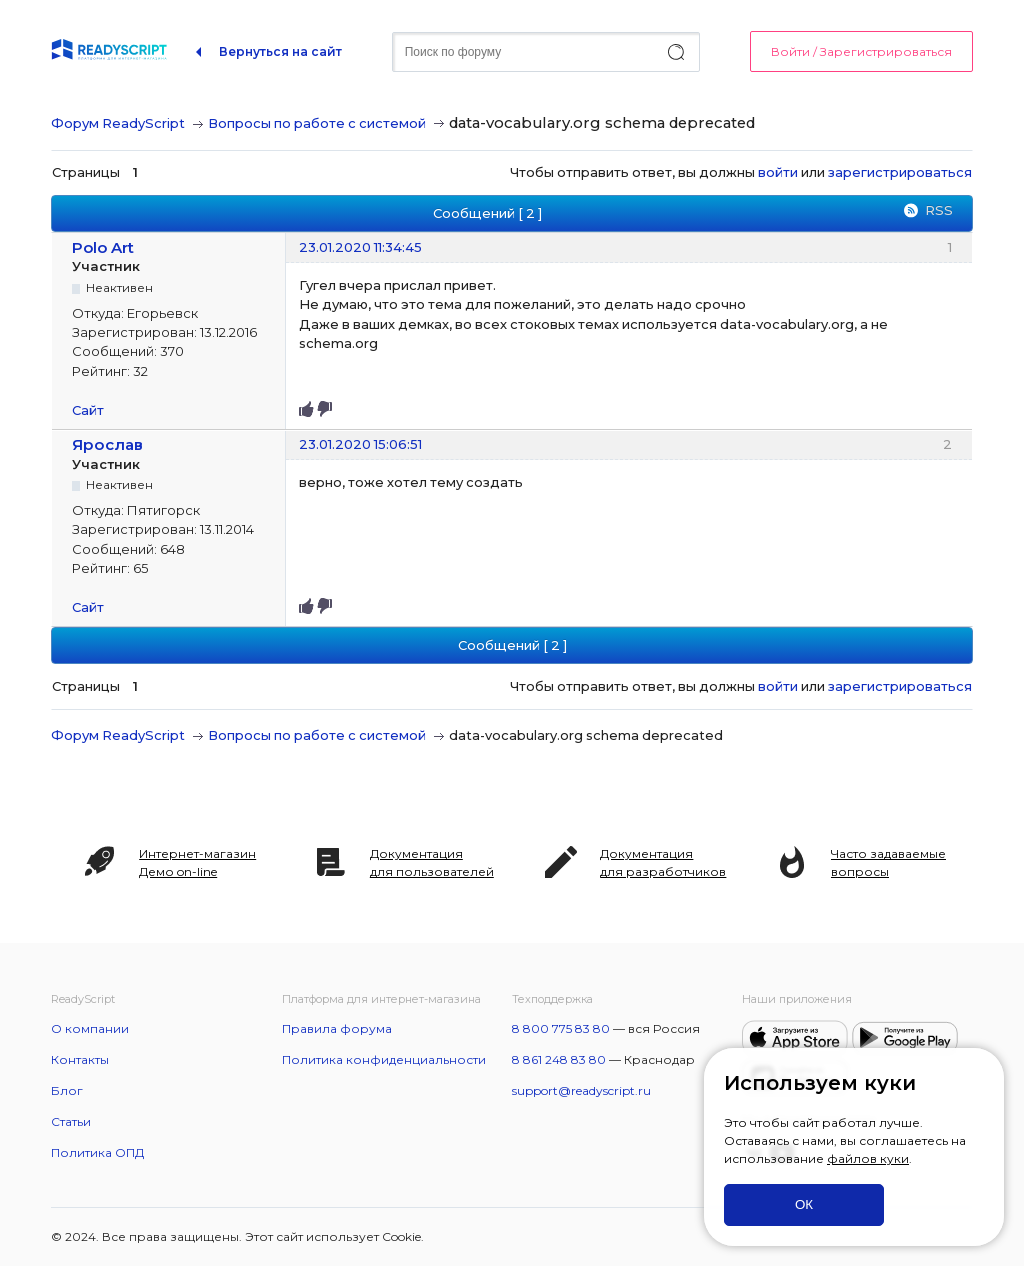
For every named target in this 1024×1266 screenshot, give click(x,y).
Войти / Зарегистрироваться (861, 51)
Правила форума (337, 1028)
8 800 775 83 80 (561, 1028)
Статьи (71, 1121)
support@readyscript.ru (581, 1090)
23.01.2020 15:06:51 (360, 444)
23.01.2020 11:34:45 (360, 247)
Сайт (88, 410)
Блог (67, 1090)
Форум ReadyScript (118, 123)
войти (778, 172)
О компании (90, 1028)
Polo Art (103, 247)
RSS (939, 210)
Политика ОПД (97, 1152)
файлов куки (868, 1158)
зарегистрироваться (900, 172)
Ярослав (107, 444)
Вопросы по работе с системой (317, 123)
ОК (804, 1204)
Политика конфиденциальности (384, 1059)
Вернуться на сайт (280, 51)
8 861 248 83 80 (559, 1059)
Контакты (80, 1059)
